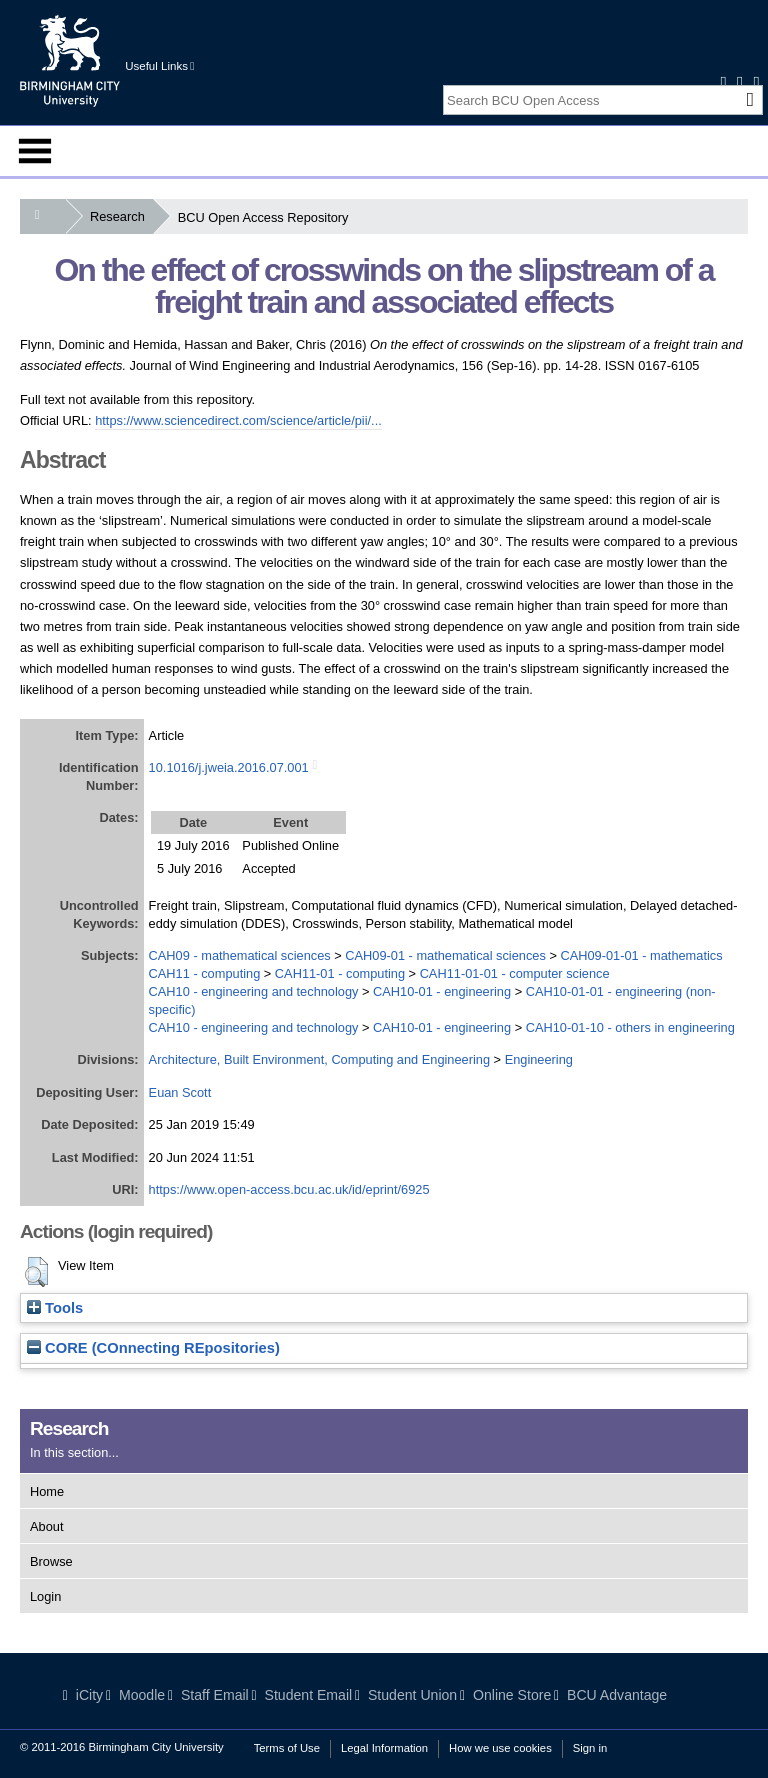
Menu (35, 151)
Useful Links (159, 66)
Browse (51, 1561)
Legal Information (384, 1748)
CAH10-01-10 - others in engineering (630, 1027)
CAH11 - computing (205, 973)
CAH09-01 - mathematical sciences (445, 955)
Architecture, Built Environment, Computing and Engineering (319, 1059)
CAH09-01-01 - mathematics (641, 955)
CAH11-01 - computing (340, 973)
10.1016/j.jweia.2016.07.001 (229, 767)
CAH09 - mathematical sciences (240, 955)
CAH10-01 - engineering (442, 991)
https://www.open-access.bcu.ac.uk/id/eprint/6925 (289, 1189)
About (46, 1526)
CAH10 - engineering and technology (254, 991)
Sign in (590, 1748)
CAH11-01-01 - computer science (515, 973)
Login (45, 1596)
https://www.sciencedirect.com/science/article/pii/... (238, 420)
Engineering (539, 1059)
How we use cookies (500, 1748)
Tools (55, 1308)
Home (47, 1491)
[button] (36, 1272)
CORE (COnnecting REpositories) (153, 1348)
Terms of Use (287, 1748)
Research (121, 216)
